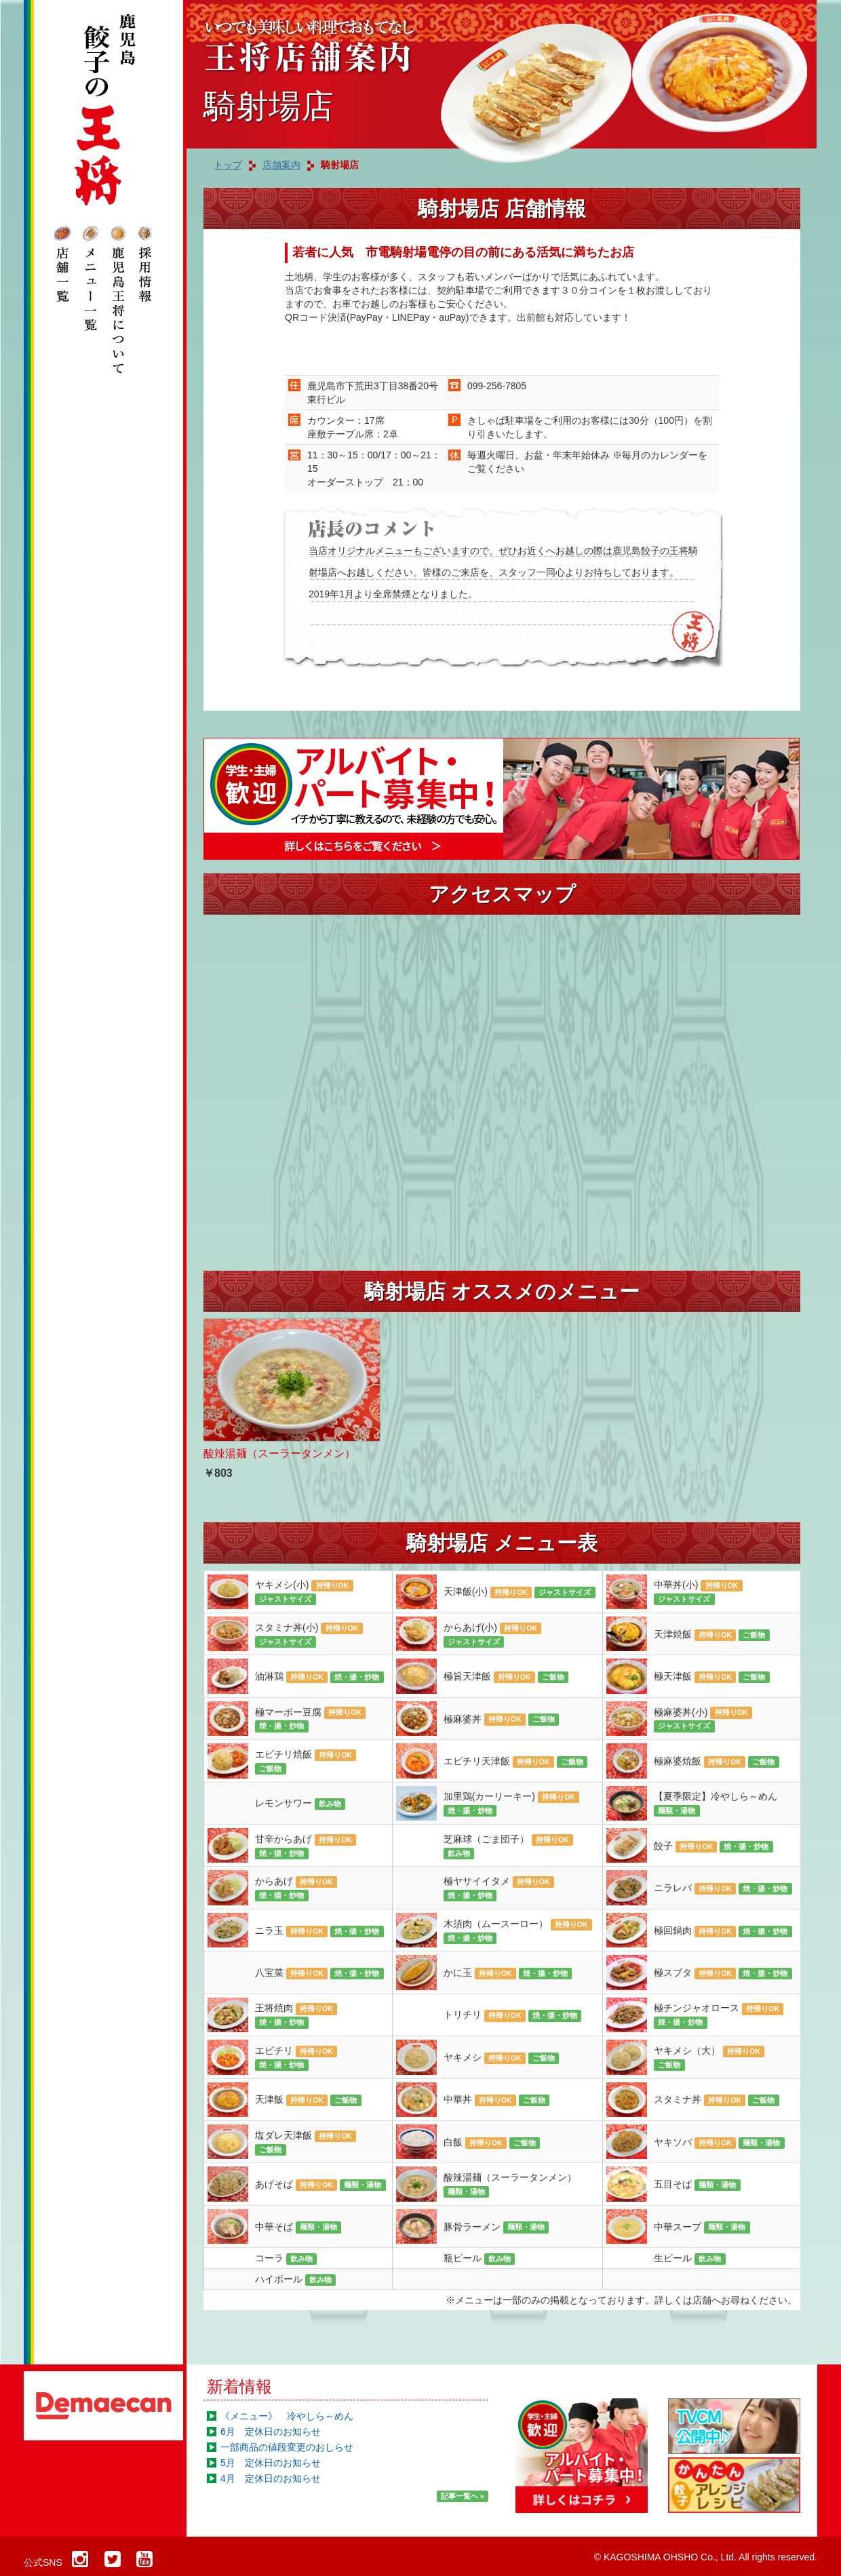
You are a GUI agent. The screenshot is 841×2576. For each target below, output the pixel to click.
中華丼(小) (698, 1592)
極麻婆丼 (502, 1719)
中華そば (298, 2227)
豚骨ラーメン (496, 2227)
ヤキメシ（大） (709, 2058)
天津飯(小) (519, 1592)
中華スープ (701, 2227)
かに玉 (508, 1973)
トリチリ (513, 2015)
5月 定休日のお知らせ (270, 2462)
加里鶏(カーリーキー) (512, 1804)
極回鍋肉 (723, 1931)
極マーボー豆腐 (310, 1719)
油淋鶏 (319, 1677)
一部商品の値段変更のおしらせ (286, 2447)
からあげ (296, 1888)
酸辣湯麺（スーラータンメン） (510, 2185)
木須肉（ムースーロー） (518, 1931)
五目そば (697, 2185)
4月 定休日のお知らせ (270, 2478)
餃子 (713, 1846)
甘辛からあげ (305, 1846)
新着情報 (239, 2386)
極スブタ (723, 1973)
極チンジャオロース (718, 2015)
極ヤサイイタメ (499, 1888)
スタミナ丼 (716, 2100)
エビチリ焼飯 (305, 1762)
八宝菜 (319, 1973)
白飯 (492, 2143)
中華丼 (497, 2100)
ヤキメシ (502, 2058)
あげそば (320, 2185)
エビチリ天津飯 (516, 1762)
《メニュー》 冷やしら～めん (286, 2416)
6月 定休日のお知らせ (270, 2431)
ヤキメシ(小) (304, 1592)
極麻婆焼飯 (716, 1762)
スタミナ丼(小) (309, 1635)
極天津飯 (712, 1677)
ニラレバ (723, 1888)
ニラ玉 (319, 1931)
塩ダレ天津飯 (305, 2143)
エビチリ (296, 2058)
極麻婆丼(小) (703, 1719)
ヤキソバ (719, 2143)
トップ (228, 164)
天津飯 (308, 2100)
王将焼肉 (296, 2015)
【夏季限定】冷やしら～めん (715, 1804)
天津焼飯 (712, 1635)
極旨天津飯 (506, 1677)
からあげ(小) (493, 1635)
